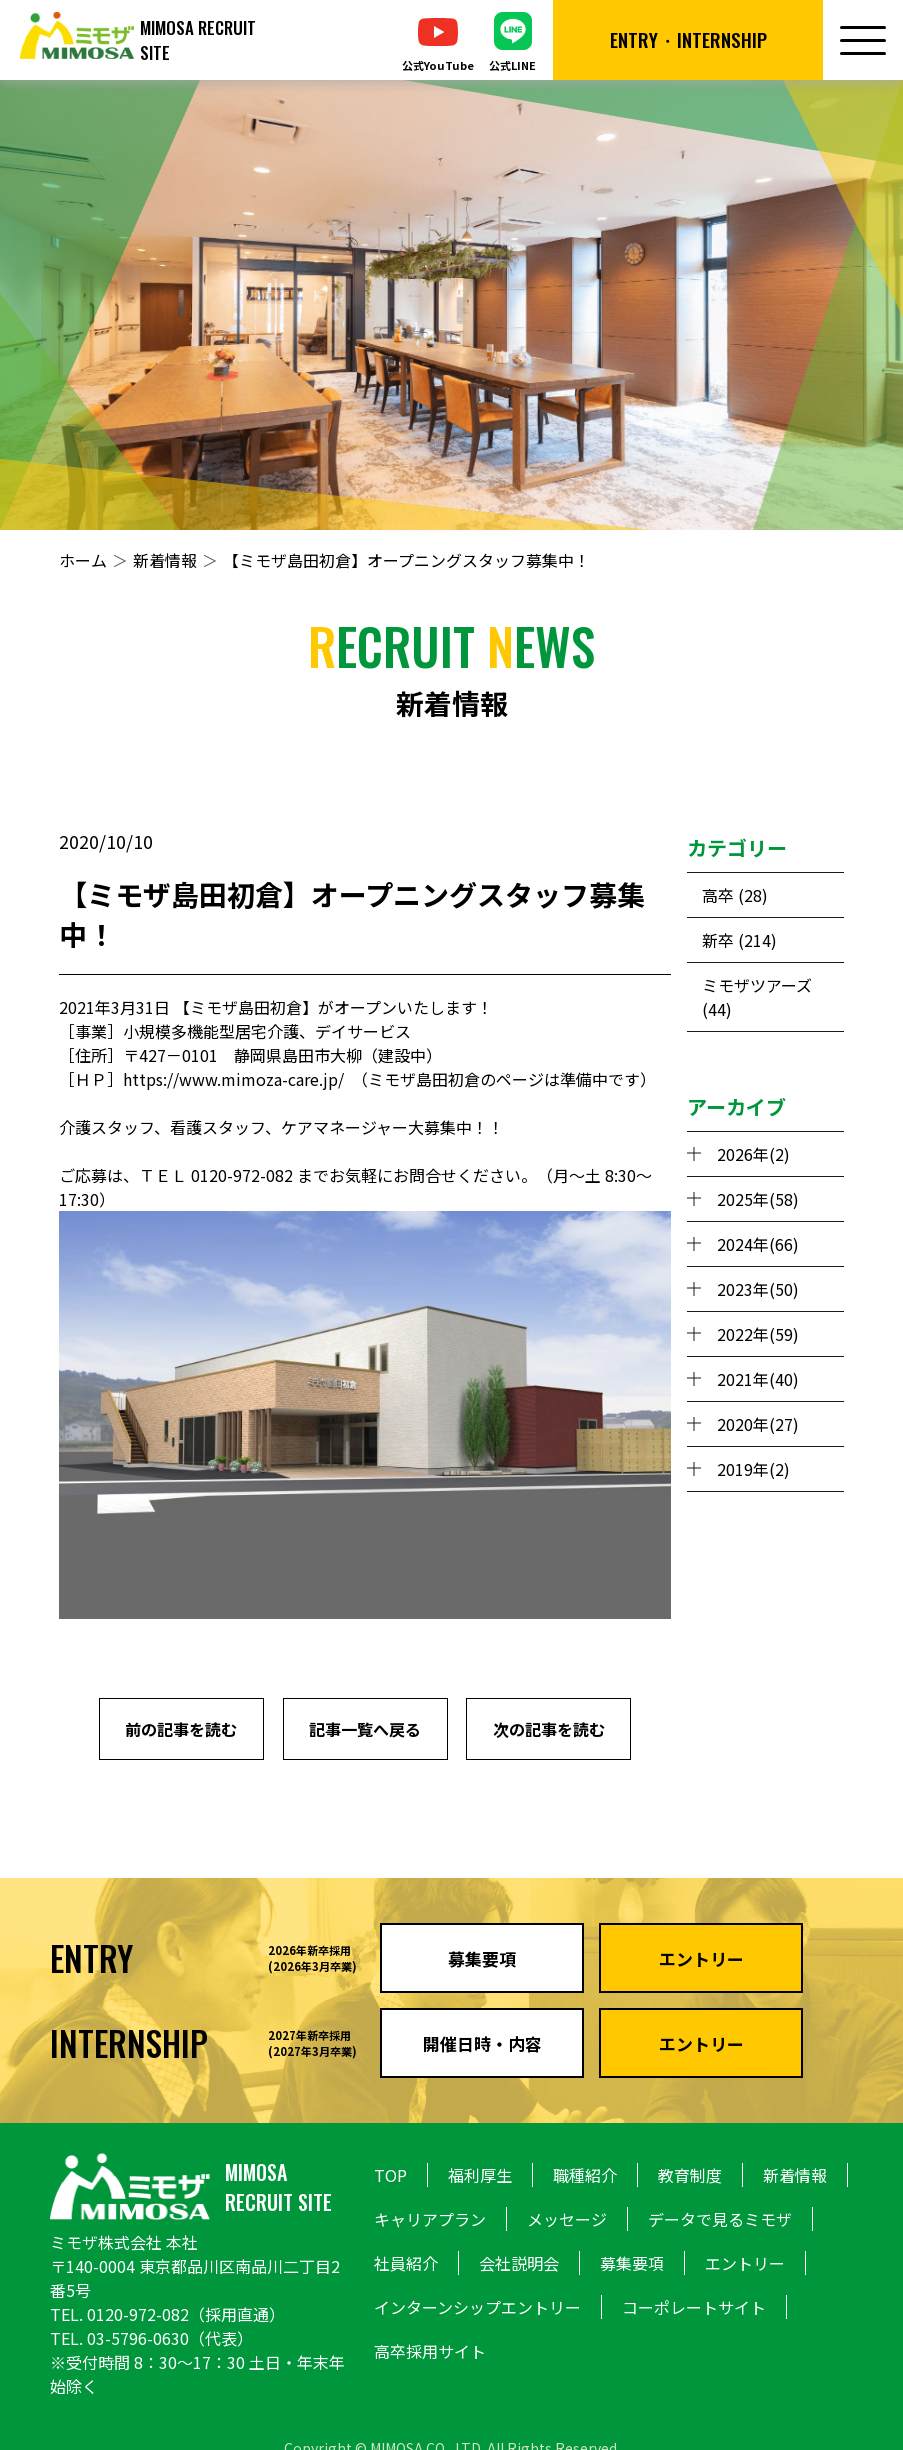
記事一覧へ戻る (365, 1729)
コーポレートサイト (694, 2307)
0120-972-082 (138, 2314)
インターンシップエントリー (477, 2307)
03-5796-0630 (138, 2338)
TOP (390, 2175)
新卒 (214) (739, 940)
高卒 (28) (735, 895)
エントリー (745, 2263)
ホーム (83, 560)
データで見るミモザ (720, 2219)
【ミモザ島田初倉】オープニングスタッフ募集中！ (406, 560)
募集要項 (632, 2263)
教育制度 (690, 2175)
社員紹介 (406, 2263)
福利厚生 (480, 2175)
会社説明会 (519, 2263)
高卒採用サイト (430, 2351)
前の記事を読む (181, 1729)
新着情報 (165, 560)
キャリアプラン (430, 2219)
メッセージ (567, 2219)
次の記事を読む (549, 1729)
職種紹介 (585, 2175)
